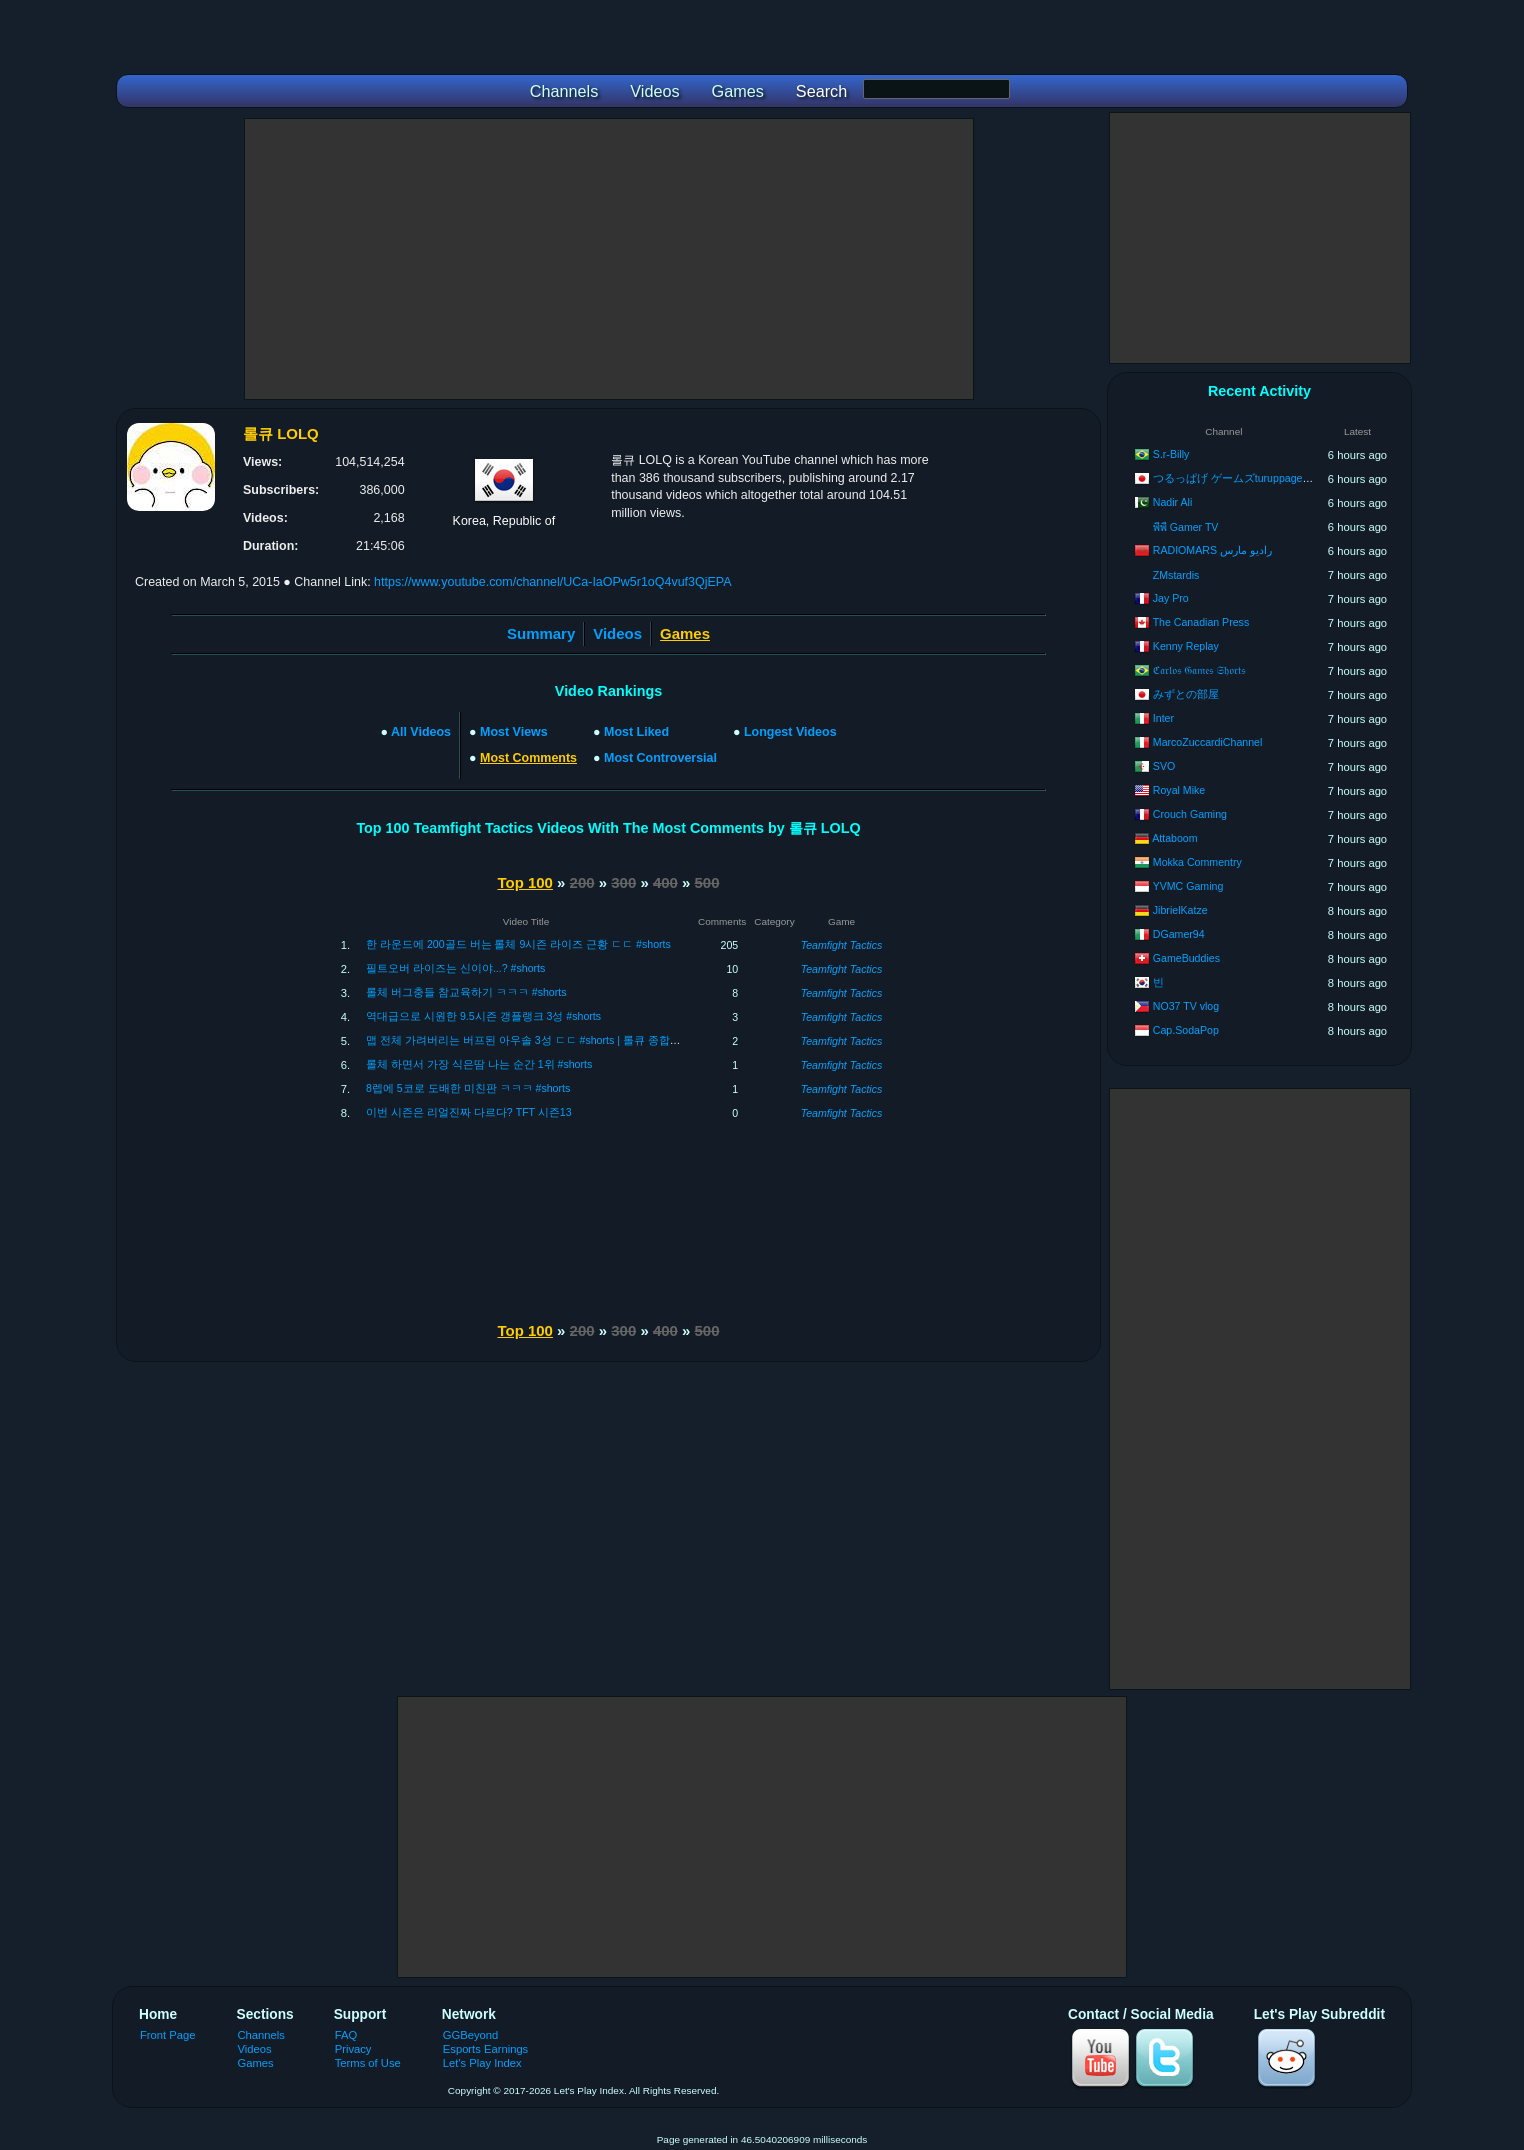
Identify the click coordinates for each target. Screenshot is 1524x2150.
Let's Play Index (482, 2063)
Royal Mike (1179, 790)
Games (256, 2063)
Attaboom (1174, 838)
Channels (261, 2035)
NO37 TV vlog (1186, 1006)
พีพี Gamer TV (1186, 527)
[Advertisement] (609, 259)
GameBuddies (1186, 958)
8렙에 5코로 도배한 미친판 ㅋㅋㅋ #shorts (468, 1088)
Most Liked (636, 732)
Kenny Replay (1186, 646)
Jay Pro (1171, 598)
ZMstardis (1176, 575)
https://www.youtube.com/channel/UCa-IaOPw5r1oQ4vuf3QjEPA (552, 582)
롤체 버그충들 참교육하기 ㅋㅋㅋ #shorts (466, 992)
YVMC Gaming (1188, 886)
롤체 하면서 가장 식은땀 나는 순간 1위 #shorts (479, 1064)
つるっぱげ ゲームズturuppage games (1245, 478)
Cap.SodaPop (1186, 1030)
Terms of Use (368, 2063)
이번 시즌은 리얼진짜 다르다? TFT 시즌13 (469, 1112)
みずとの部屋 (1186, 694)
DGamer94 (1179, 934)
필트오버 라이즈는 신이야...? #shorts (455, 968)
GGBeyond (471, 2035)
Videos (617, 633)
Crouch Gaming (1190, 814)
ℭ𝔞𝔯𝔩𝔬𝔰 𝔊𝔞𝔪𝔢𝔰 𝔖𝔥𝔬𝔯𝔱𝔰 (1199, 670)
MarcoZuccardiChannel (1208, 742)
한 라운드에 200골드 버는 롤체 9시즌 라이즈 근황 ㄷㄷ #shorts (518, 944)
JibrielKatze (1180, 910)
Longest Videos (790, 732)
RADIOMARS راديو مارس (1212, 550)
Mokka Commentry (1197, 862)
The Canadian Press (1201, 622)
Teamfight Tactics (842, 945)
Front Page (168, 2035)
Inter (1163, 718)
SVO (1164, 766)
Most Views (514, 732)
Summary (541, 633)
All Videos (421, 732)
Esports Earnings (485, 2049)
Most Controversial (660, 758)
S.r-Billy (1171, 454)
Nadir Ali (1172, 502)
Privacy (353, 2049)
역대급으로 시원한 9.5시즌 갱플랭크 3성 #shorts (483, 1016)
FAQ (346, 2035)
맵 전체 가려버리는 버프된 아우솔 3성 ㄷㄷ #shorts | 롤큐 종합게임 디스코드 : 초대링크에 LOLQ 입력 (612, 1040)
